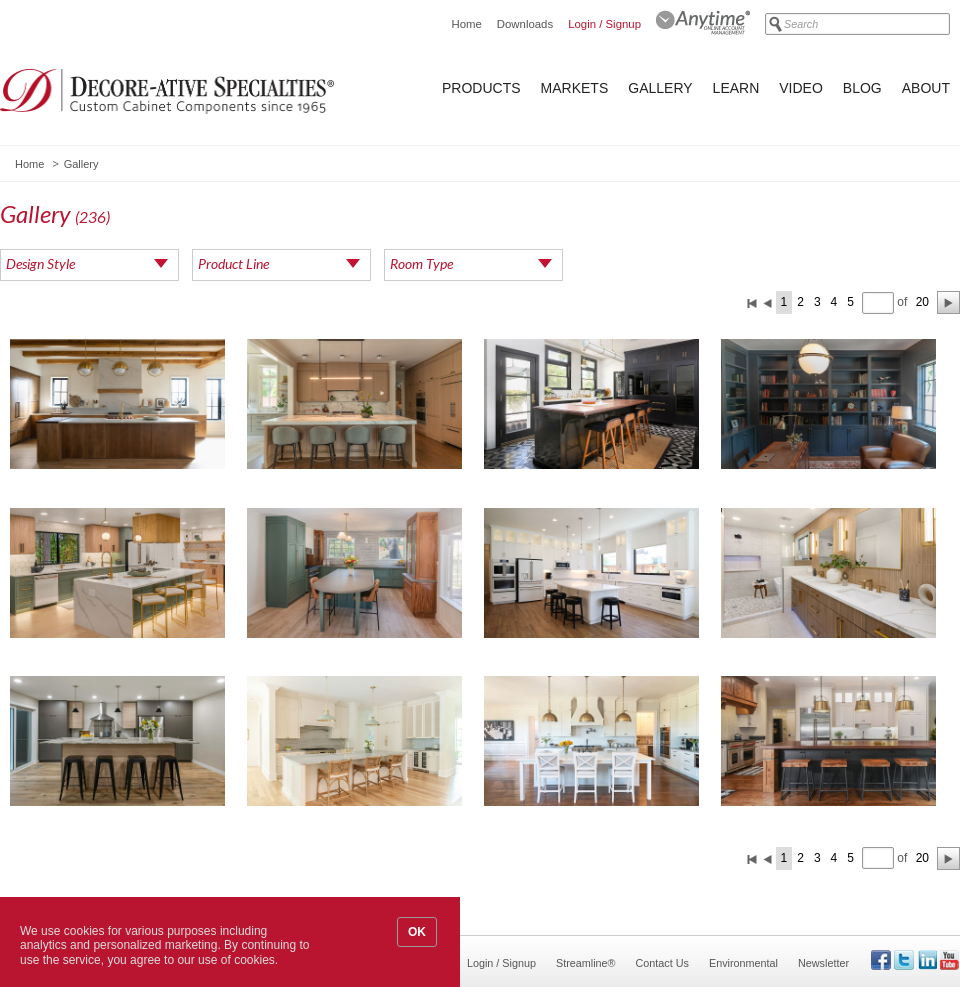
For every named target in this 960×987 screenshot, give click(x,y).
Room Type (421, 263)
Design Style (40, 263)
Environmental (743, 963)
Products (481, 88)
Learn (736, 88)
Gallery (660, 88)
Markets (575, 88)
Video (801, 88)
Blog (862, 88)
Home (466, 24)
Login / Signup (604, 24)
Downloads (525, 24)
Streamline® (586, 963)
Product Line (233, 263)
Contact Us (662, 963)
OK (417, 932)
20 (922, 302)
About (926, 88)
